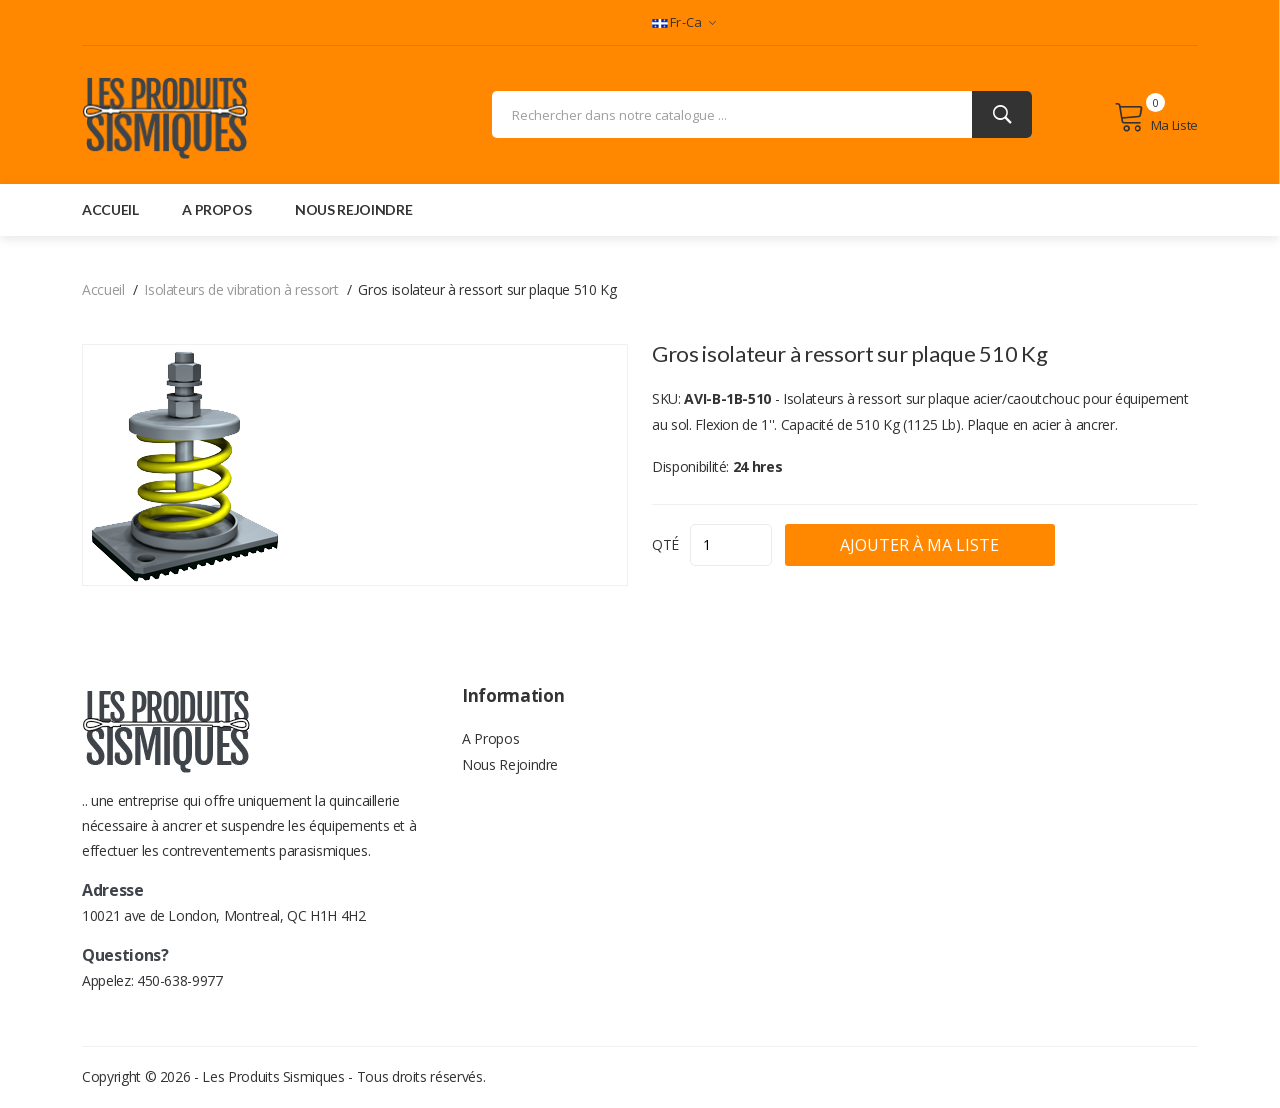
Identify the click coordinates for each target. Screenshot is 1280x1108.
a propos (216, 210)
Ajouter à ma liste (978, 546)
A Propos (490, 741)
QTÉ (665, 545)
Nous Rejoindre (510, 771)
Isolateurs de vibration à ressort (241, 290)
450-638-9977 (180, 981)
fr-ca (684, 22)
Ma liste (1156, 118)
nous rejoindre (353, 210)
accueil (110, 210)
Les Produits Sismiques (273, 1077)
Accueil (103, 290)
